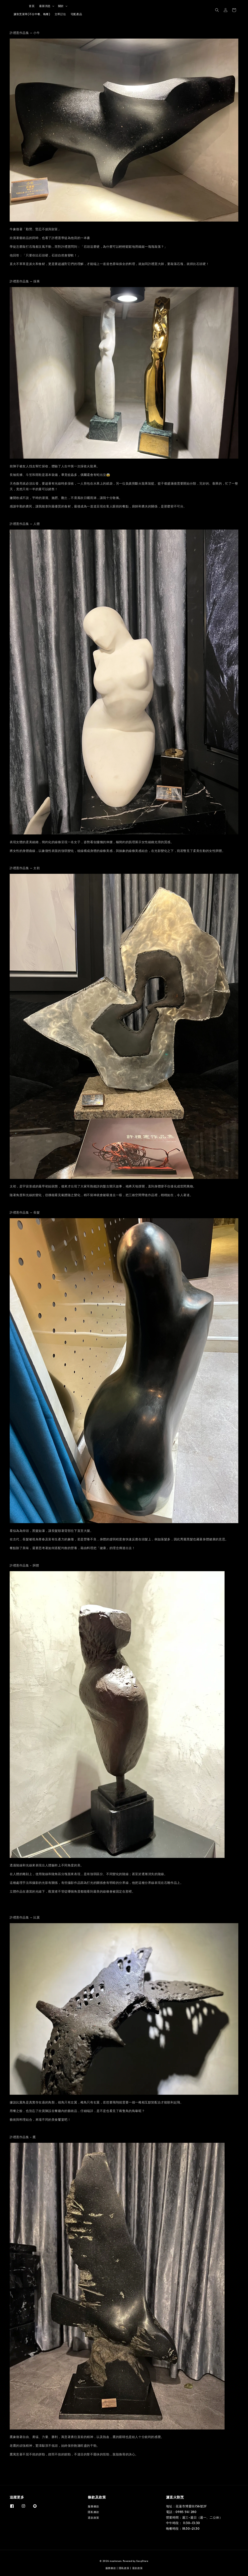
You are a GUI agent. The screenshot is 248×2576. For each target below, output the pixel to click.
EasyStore (142, 2561)
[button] (217, 10)
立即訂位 (60, 14)
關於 (61, 6)
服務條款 (93, 2506)
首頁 (31, 6)
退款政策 (93, 2517)
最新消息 (44, 6)
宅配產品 (76, 14)
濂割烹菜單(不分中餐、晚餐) (32, 14)
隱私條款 (93, 2512)
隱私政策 (124, 2568)
